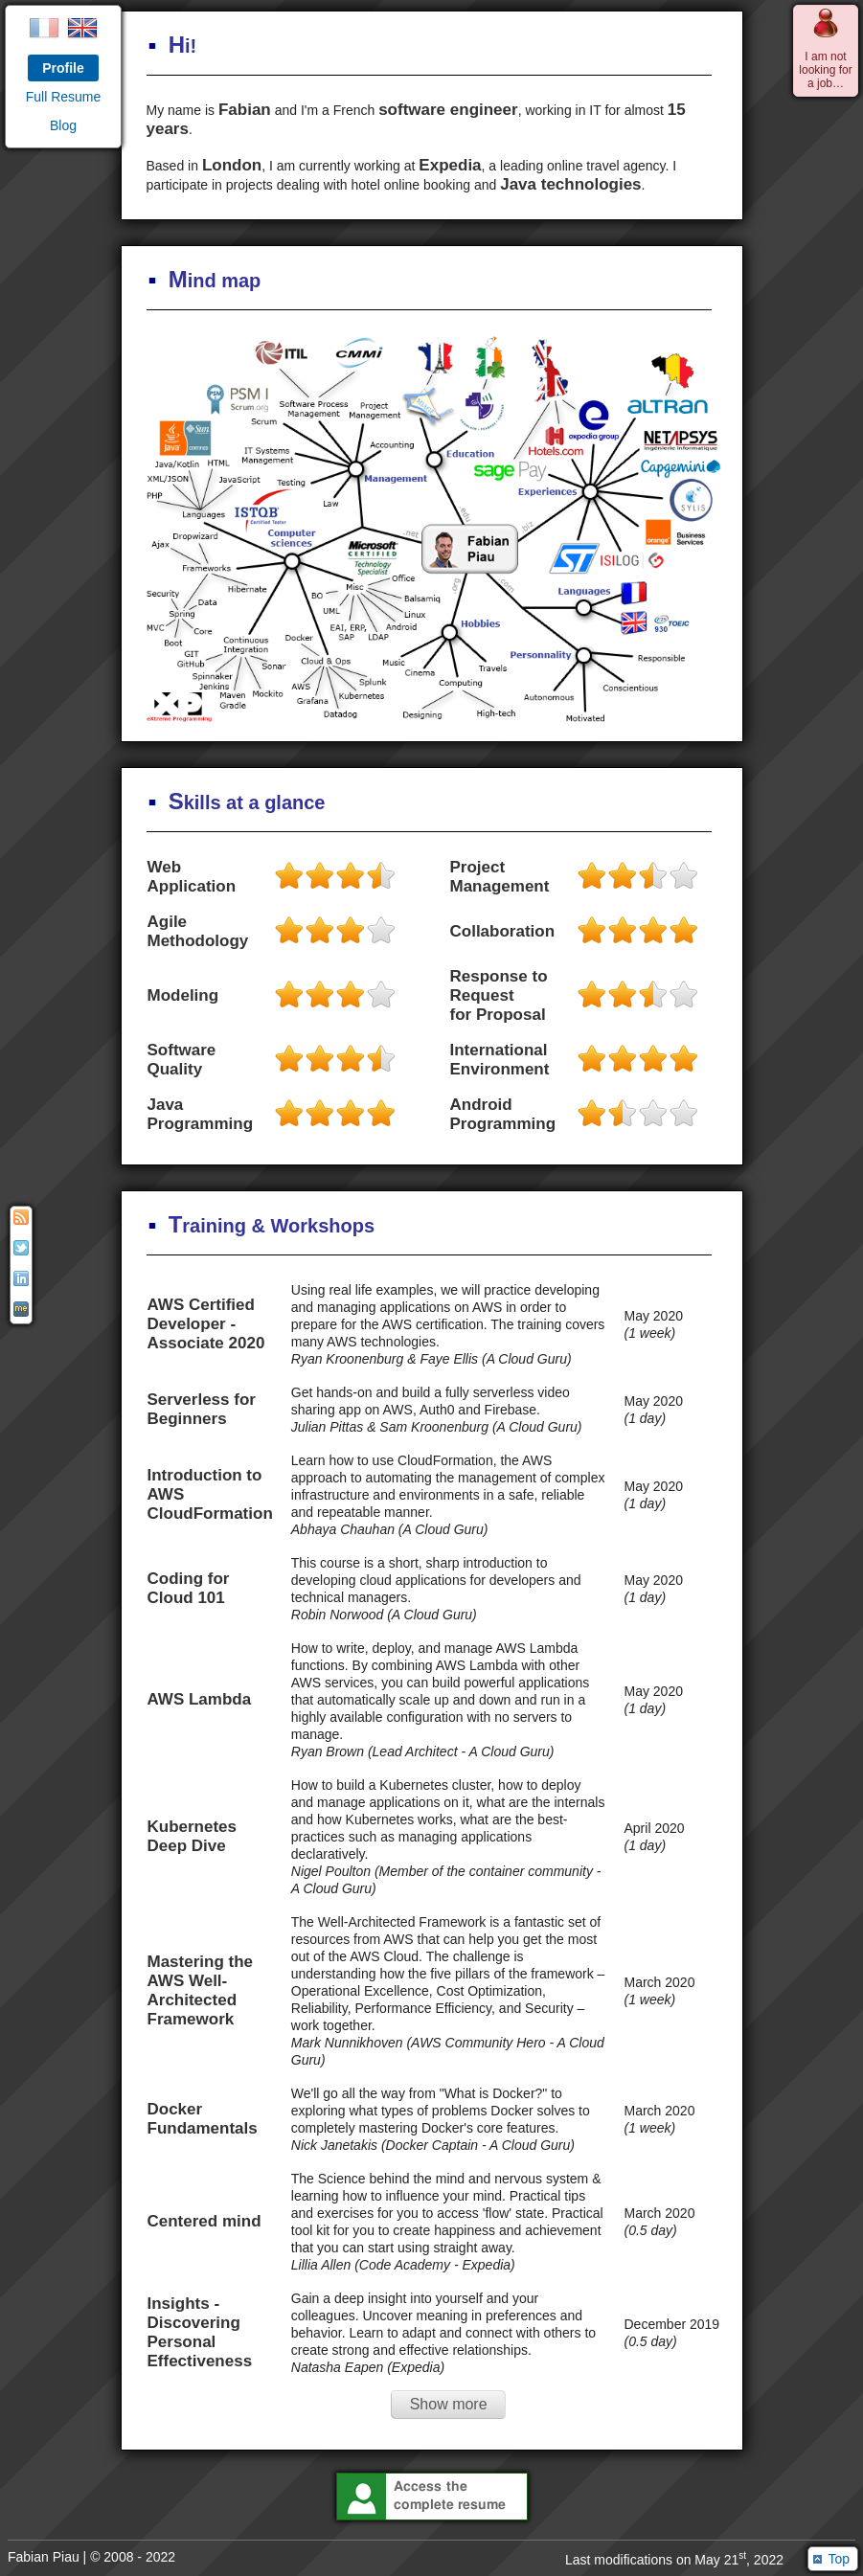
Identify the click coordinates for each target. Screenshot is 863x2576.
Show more (449, 2404)
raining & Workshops (261, 1225)
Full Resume (64, 96)
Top (839, 2558)
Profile (63, 68)
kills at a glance (236, 802)
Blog (63, 125)
